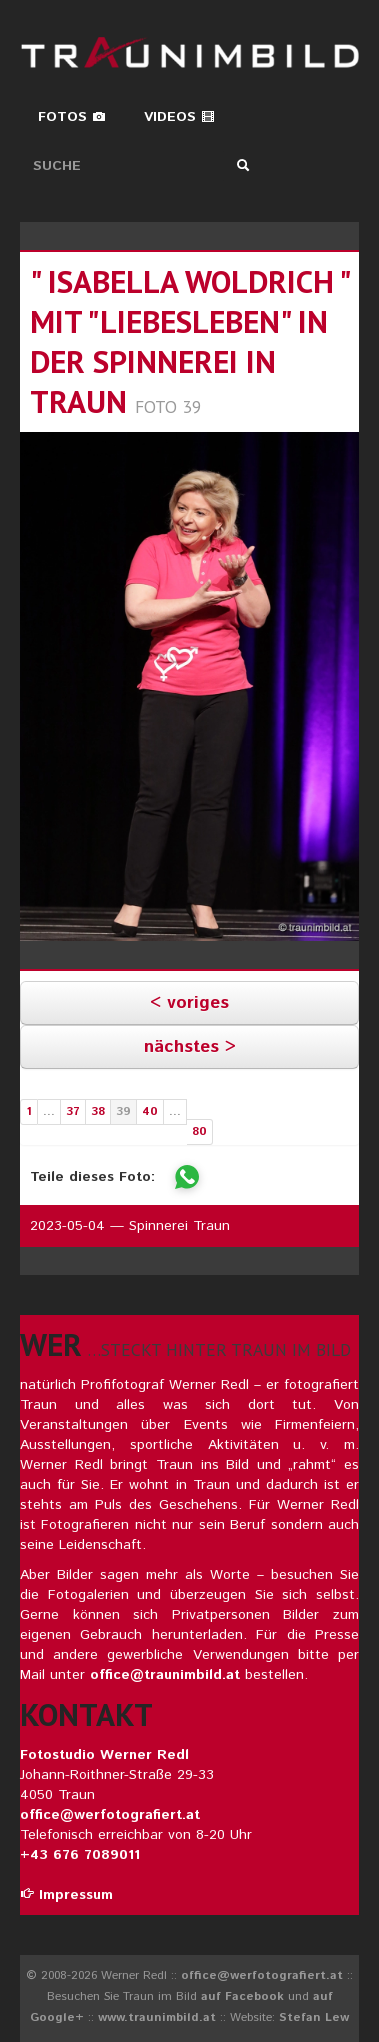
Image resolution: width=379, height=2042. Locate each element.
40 (150, 1111)
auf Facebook (242, 1996)
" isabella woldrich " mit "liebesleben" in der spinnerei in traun (189, 341)
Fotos (72, 117)
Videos (179, 117)
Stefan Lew (314, 2017)
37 (73, 1111)
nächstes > (190, 1047)
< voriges (189, 1003)
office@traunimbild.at (165, 1675)
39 (123, 1111)
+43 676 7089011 (80, 1855)
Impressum (66, 1895)
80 (199, 1131)
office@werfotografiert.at (110, 1815)
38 (98, 1111)
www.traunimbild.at (157, 2017)
